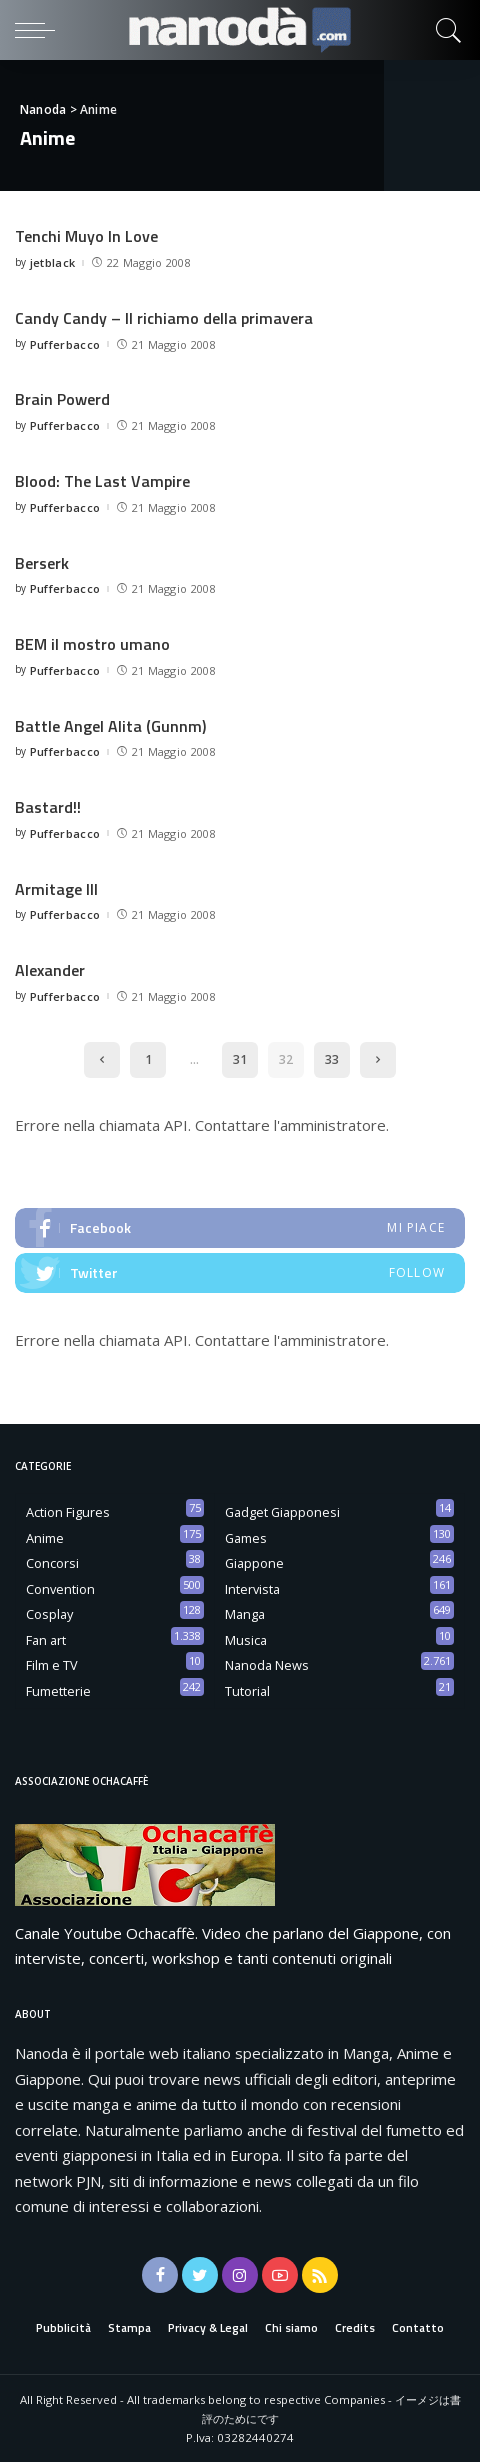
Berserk (42, 562)
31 (240, 1058)
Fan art (46, 1639)
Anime (45, 1537)
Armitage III (56, 888)
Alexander (50, 969)
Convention (60, 1588)
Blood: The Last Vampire (102, 481)
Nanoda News (267, 1664)
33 (332, 1058)
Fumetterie (58, 1690)
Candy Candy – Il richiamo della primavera (164, 318)
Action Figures (68, 1511)
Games (246, 1537)
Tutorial (247, 1690)
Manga (245, 1613)
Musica (246, 1639)
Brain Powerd (62, 399)
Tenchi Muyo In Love (86, 236)
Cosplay (49, 1613)
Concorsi (52, 1562)
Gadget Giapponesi (282, 1511)
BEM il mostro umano (92, 644)
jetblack (53, 262)
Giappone (254, 1562)
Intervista (252, 1588)
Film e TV (52, 1664)
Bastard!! (48, 806)
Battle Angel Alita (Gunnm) (110, 725)
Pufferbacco (65, 343)
